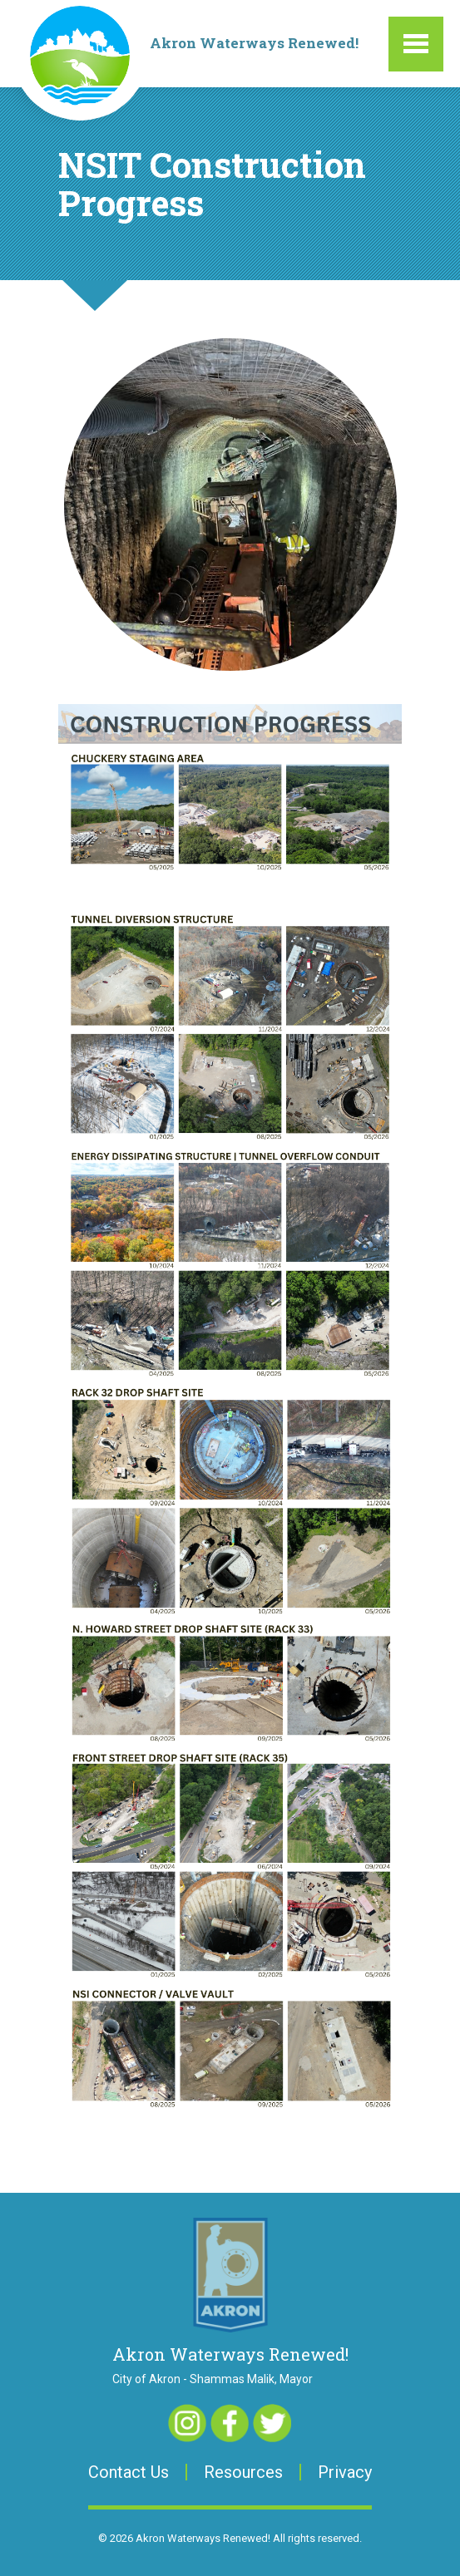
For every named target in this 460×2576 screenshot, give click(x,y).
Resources (243, 2472)
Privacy (345, 2472)
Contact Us (128, 2472)
